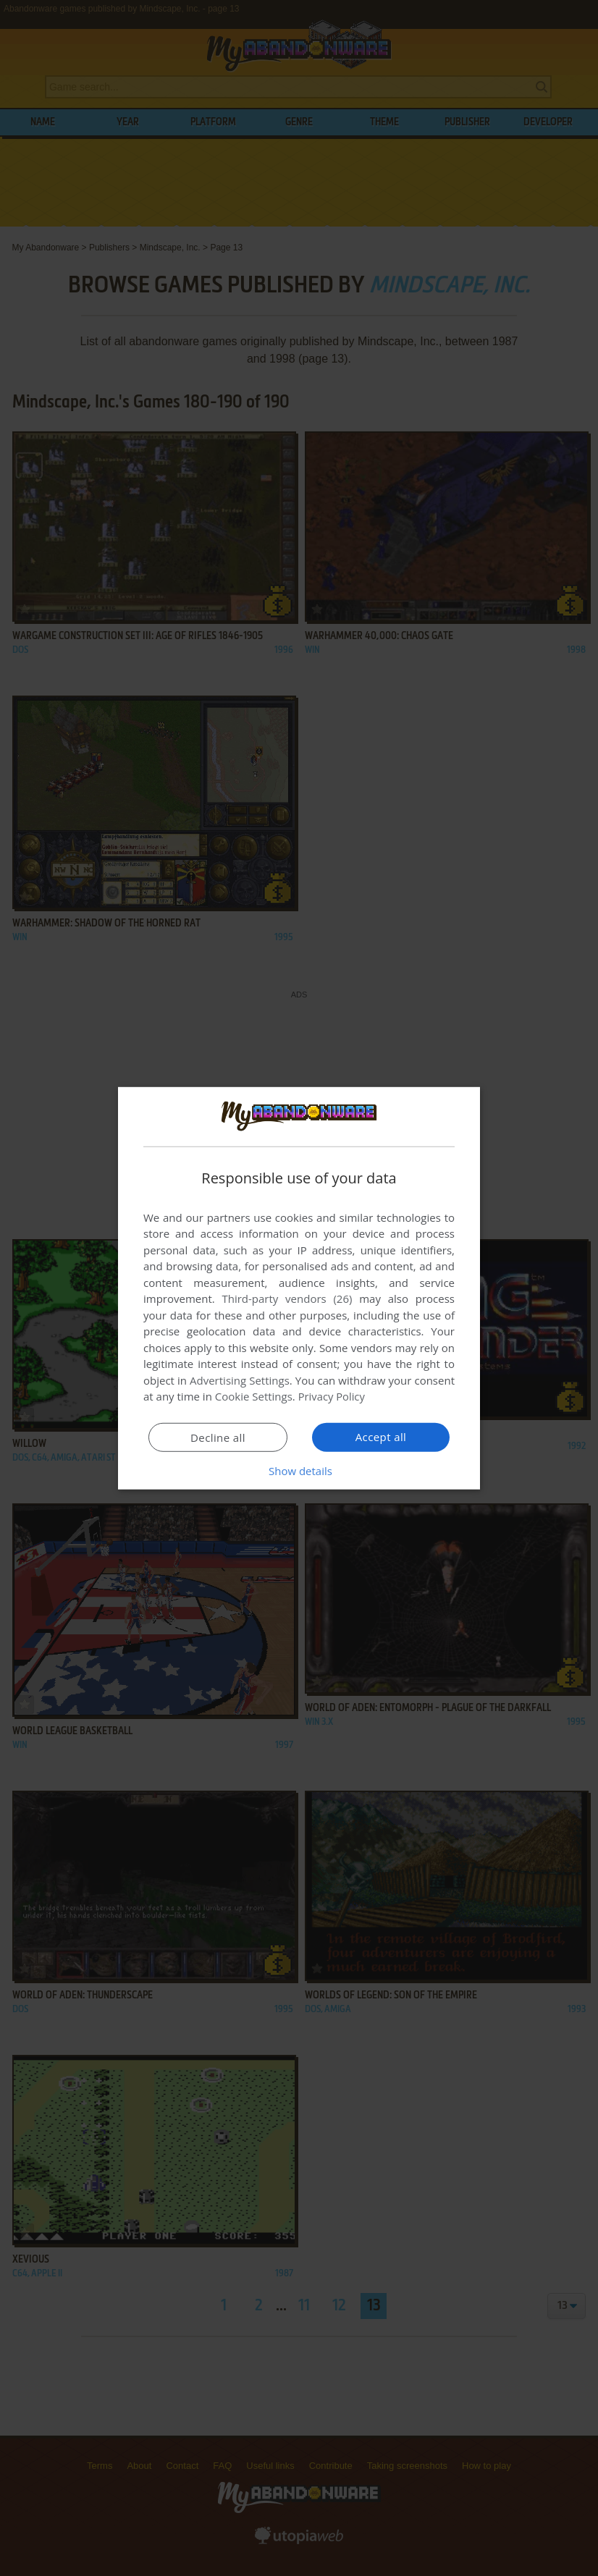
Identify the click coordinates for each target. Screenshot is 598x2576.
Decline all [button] (217, 1437)
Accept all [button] (381, 1437)
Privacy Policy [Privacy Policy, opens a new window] (332, 1396)
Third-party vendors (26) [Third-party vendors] (287, 1298)
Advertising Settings (240, 1380)
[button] (299, 1471)
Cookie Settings (253, 1396)
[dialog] (299, 1287)
